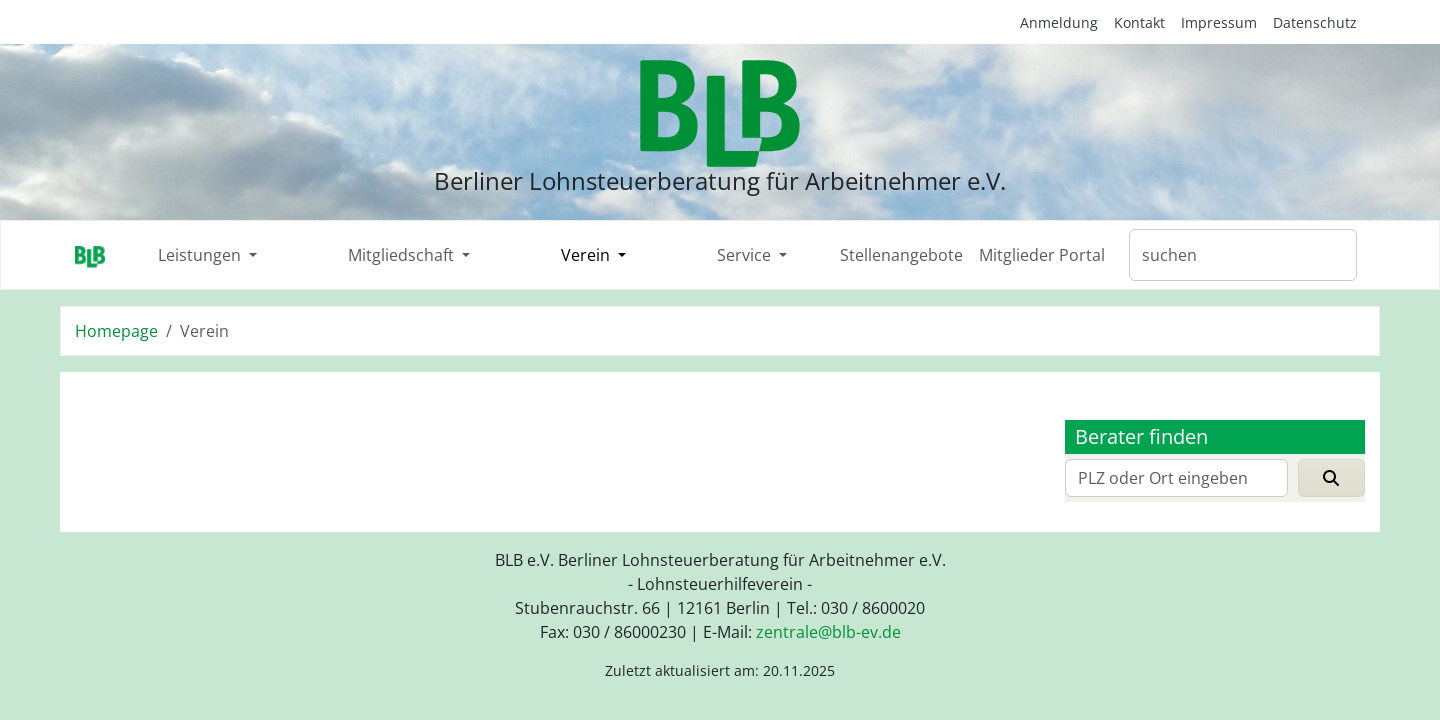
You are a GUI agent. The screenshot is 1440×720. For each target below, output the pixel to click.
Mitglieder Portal (1042, 255)
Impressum (1219, 22)
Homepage (116, 331)
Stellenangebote (901, 255)
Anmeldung (1059, 22)
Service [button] (746, 255)
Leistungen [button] (201, 255)
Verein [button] (587, 255)
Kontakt (1139, 22)
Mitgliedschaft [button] (403, 255)
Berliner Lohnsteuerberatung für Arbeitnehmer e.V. (720, 180)
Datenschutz (1315, 22)
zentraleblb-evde (828, 632)
